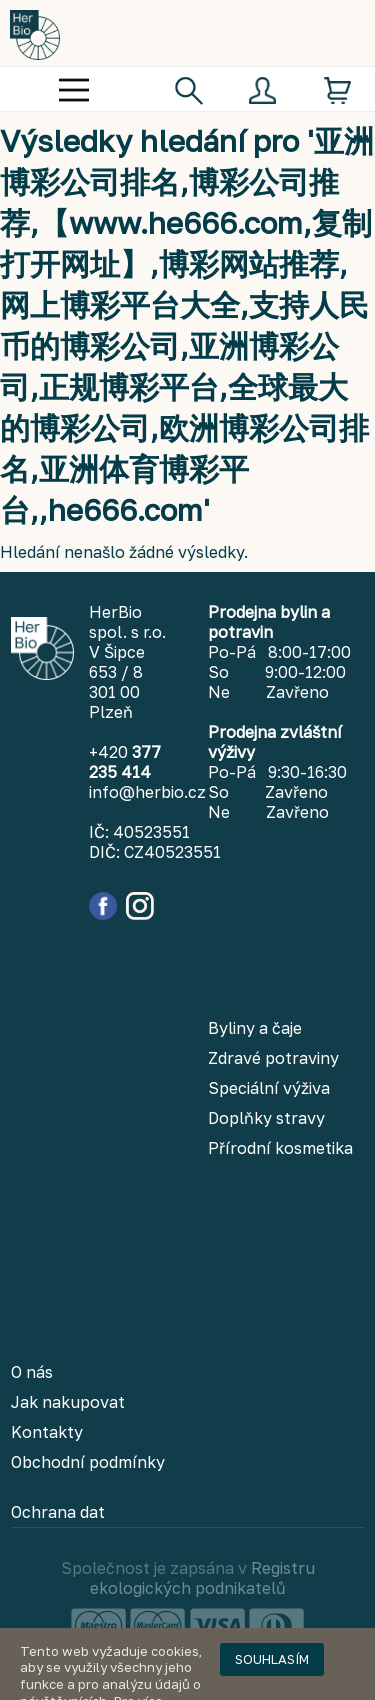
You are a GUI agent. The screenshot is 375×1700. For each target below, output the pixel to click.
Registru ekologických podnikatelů (202, 1578)
